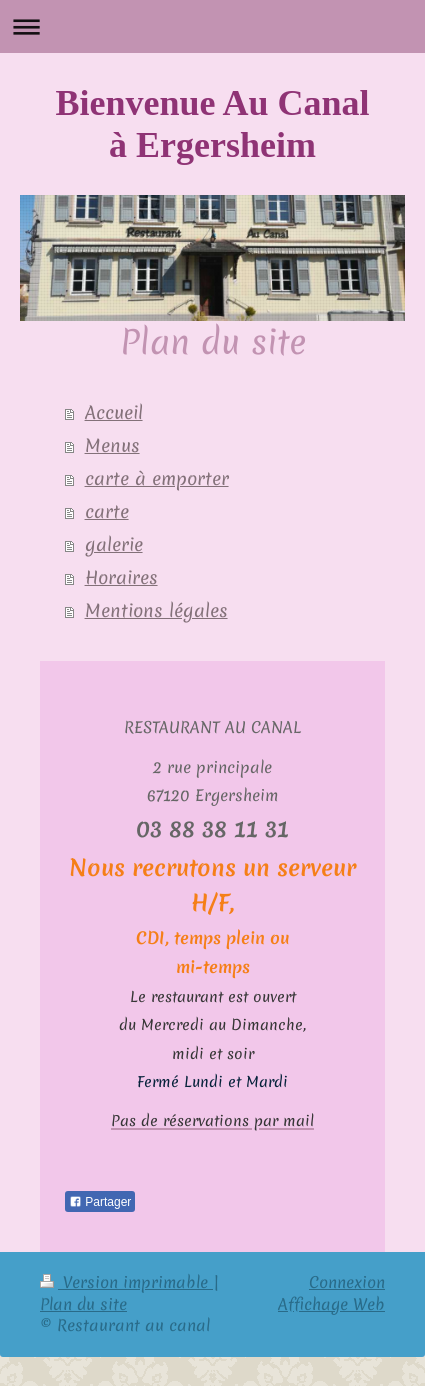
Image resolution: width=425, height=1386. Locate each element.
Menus (112, 446)
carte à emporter (157, 479)
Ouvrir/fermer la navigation (212, 26)
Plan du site (83, 1303)
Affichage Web (331, 1303)
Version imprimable (126, 1281)
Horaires (121, 578)
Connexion (347, 1281)
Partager (100, 1201)
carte (107, 512)
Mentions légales (156, 611)
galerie (114, 545)
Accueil (114, 413)
